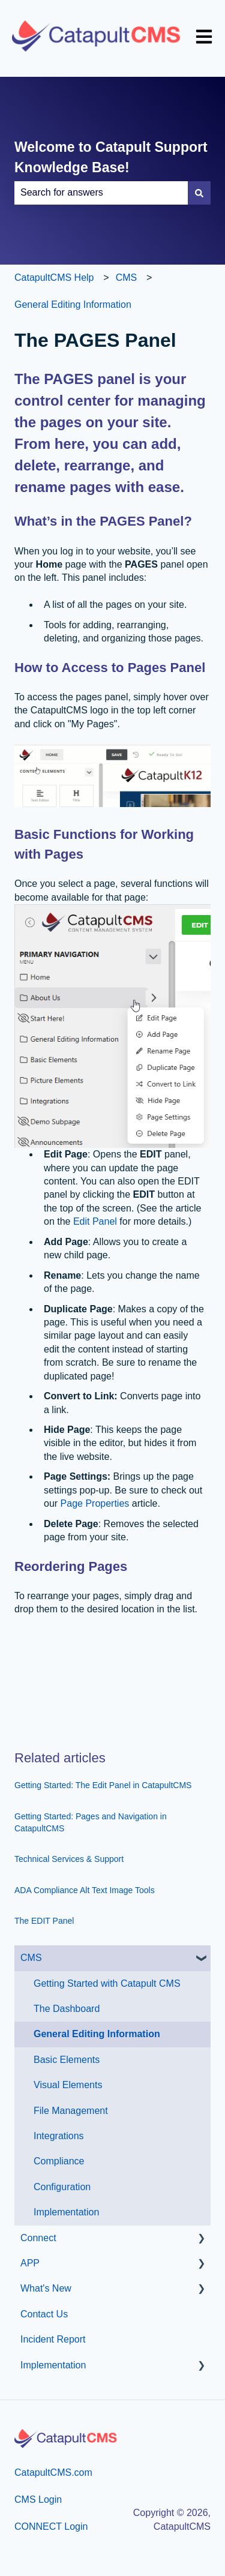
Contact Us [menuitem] (44, 2314)
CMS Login (38, 2499)
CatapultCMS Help (54, 277)
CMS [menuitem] (31, 1958)
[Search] (199, 192)
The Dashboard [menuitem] (67, 2009)
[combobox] (101, 192)
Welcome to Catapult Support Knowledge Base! (111, 157)
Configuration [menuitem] (62, 2187)
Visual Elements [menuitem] (68, 2085)
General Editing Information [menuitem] (97, 2034)
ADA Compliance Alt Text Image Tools (84, 1890)
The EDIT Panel (44, 1921)
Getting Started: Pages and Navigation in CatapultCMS (90, 1822)
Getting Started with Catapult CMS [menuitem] (107, 1983)
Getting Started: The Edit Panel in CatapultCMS (102, 1785)
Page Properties (96, 1503)
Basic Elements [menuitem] (67, 2060)
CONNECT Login (51, 2526)
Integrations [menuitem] (59, 2136)
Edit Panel (93, 1221)
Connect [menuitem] (38, 2238)
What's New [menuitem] (45, 2288)
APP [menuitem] (30, 2263)
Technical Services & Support (69, 1859)
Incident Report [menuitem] (53, 2339)
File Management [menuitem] (71, 2111)
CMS (126, 277)
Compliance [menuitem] (59, 2161)
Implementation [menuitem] (66, 2212)
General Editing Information (72, 304)
